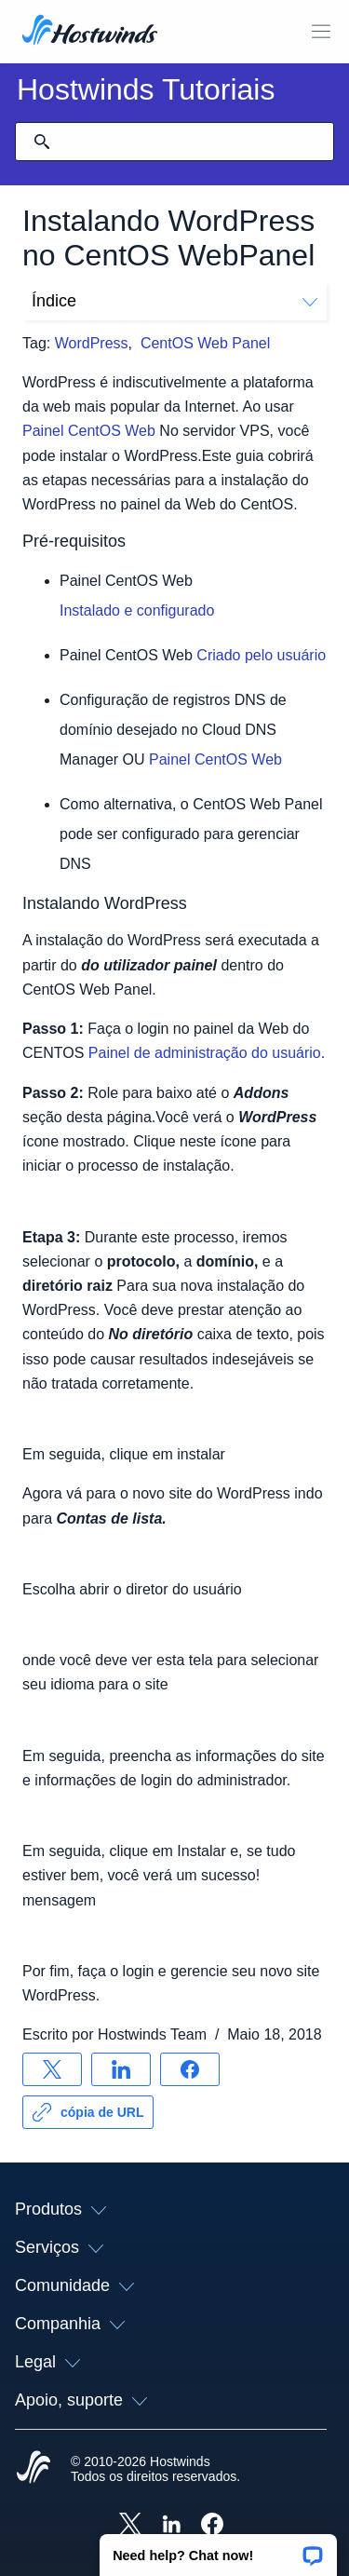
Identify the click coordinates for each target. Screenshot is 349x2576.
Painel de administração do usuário (204, 1053)
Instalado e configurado (137, 610)
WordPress (91, 343)
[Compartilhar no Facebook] (190, 2069)
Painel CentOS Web (88, 431)
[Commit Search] (42, 141)
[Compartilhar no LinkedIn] (121, 2069)
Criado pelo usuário (261, 655)
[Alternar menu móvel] (321, 31)
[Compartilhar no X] (52, 2069)
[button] (218, 2549)
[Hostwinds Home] (33, 2468)
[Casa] (90, 31)
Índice (174, 300)
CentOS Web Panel (205, 343)
